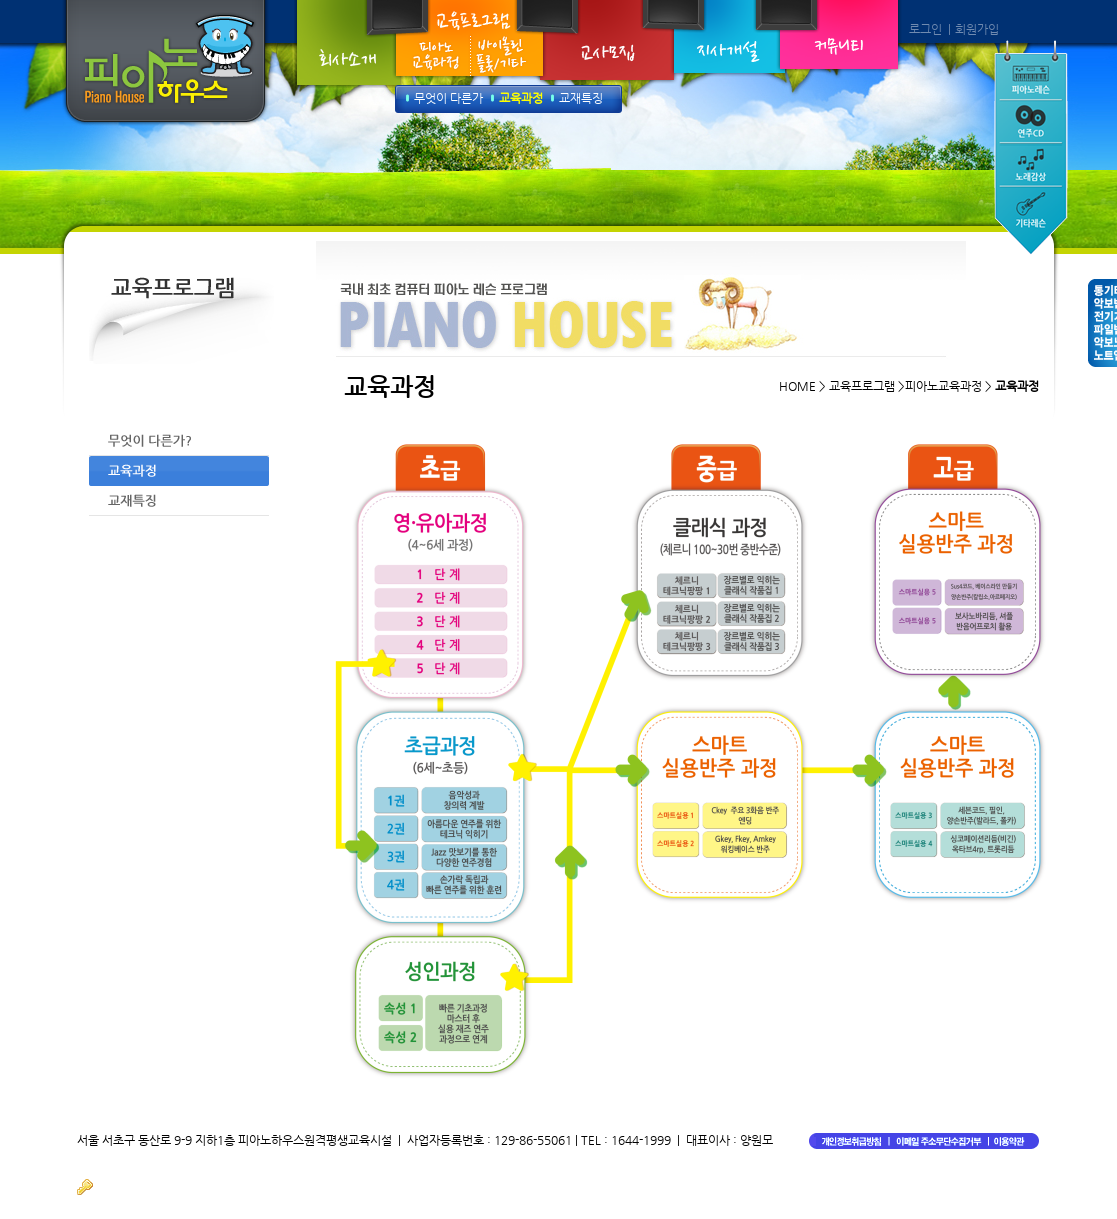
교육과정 (521, 98)
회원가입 (977, 29)
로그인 (925, 29)
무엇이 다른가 (448, 98)
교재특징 (581, 98)
